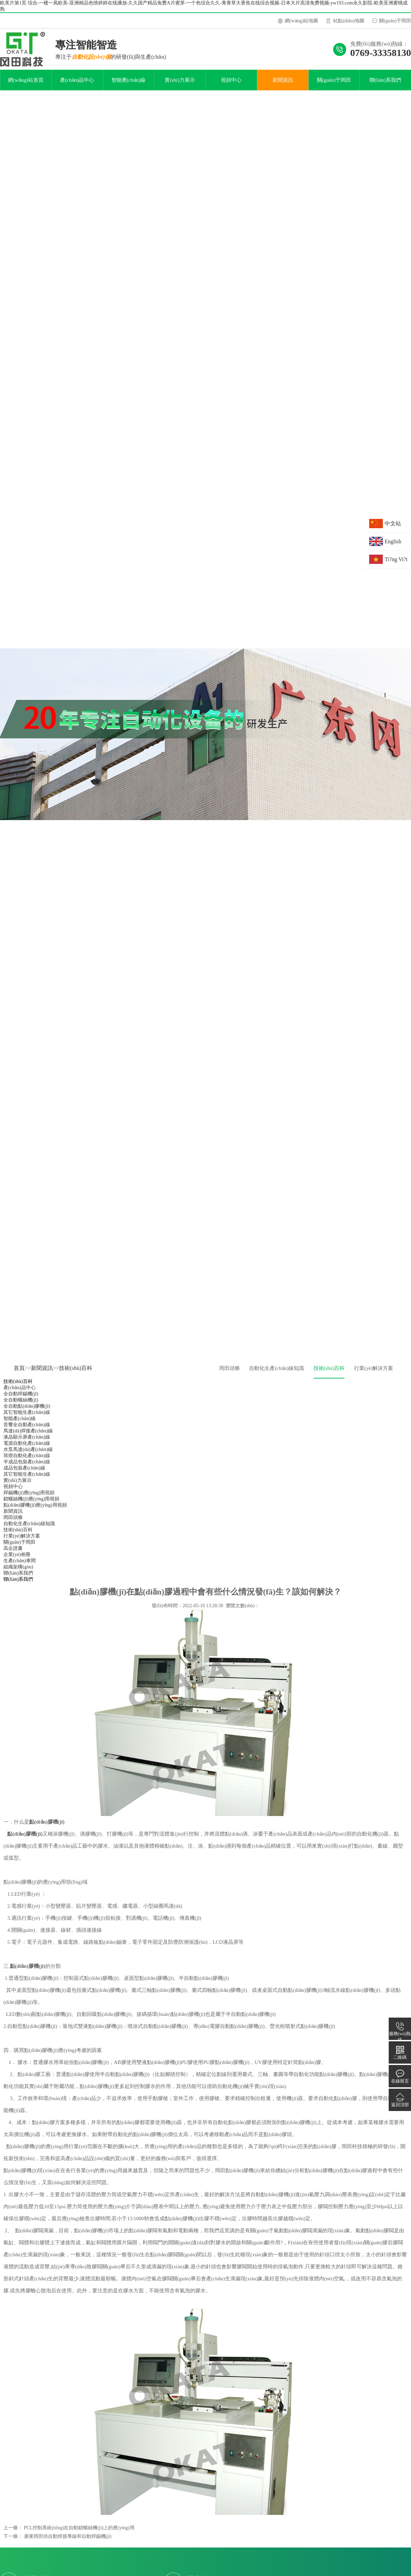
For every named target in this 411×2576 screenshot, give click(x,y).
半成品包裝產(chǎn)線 (26, 1467)
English (393, 541)
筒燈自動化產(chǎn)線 (26, 1461)
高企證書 (13, 1553)
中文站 (393, 523)
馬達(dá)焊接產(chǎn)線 (28, 1436)
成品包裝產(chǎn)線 (24, 1473)
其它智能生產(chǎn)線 (26, 1417)
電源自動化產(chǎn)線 (26, 1448)
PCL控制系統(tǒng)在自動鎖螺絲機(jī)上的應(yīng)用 (79, 2533)
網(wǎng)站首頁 (26, 85)
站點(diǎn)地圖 (348, 20)
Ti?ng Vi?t (396, 559)
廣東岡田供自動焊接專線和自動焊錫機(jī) (67, 2541)
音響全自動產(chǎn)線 (26, 1430)
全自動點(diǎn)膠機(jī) (26, 1411)
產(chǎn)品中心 (77, 85)
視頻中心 (231, 85)
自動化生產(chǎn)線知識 (276, 1373)
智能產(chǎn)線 (128, 85)
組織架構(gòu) (18, 1572)
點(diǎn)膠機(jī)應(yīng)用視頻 (35, 1510)
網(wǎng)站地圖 (301, 20)
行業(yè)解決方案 (373, 1373)
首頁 (19, 1373)
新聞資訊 (282, 85)
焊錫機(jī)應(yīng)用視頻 (29, 1498)
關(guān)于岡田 (395, 20)
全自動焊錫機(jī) (20, 1399)
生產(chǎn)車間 (19, 1566)
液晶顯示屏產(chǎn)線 (26, 1442)
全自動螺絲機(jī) (20, 1405)
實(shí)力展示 (180, 85)
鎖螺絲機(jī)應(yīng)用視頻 (31, 1504)
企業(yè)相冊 (17, 1560)
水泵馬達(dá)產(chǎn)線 (28, 1454)
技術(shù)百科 (75, 1373)
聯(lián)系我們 (385, 85)
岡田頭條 (229, 1373)
